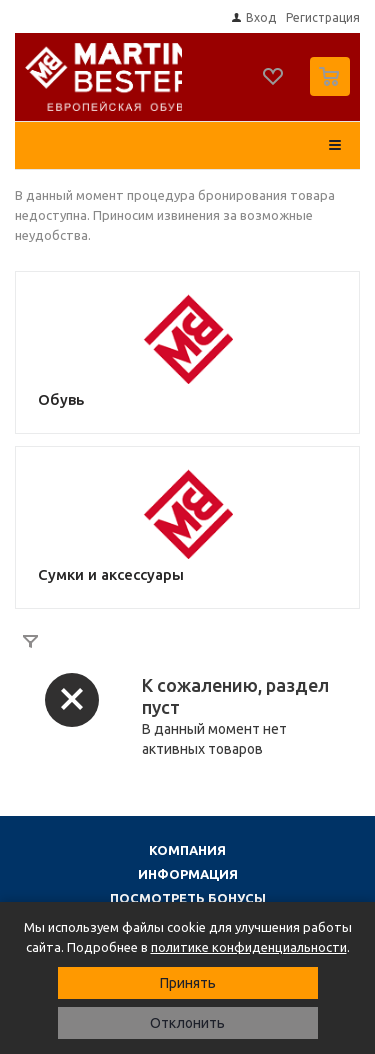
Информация (188, 874)
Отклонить (187, 1023)
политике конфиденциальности (249, 947)
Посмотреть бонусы (188, 898)
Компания (187, 850)
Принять (188, 983)
